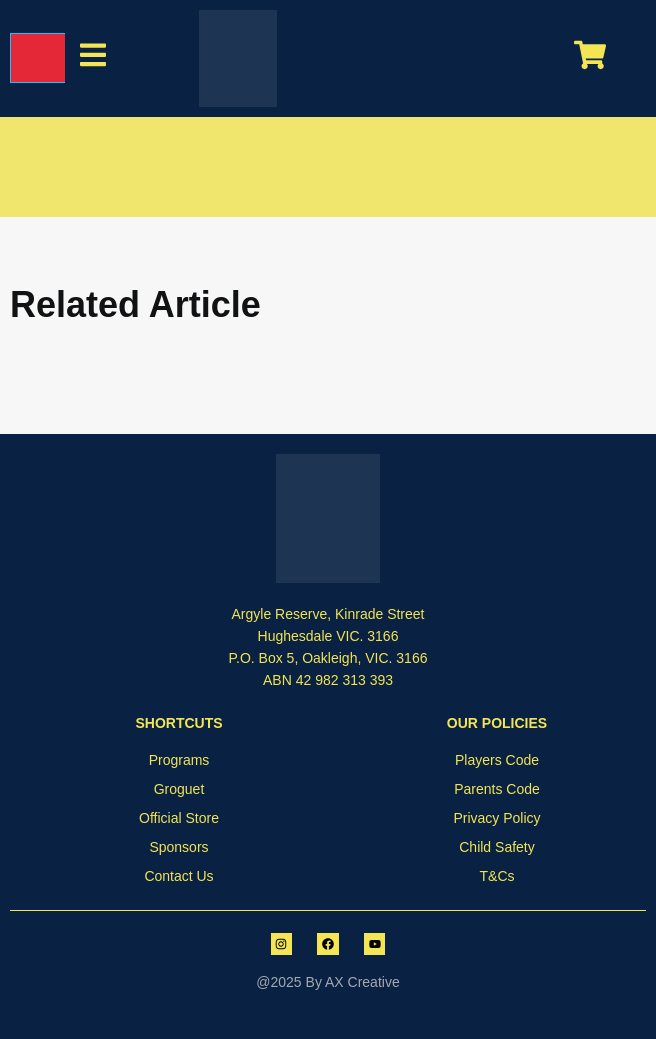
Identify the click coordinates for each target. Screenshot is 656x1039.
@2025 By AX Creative (327, 982)
